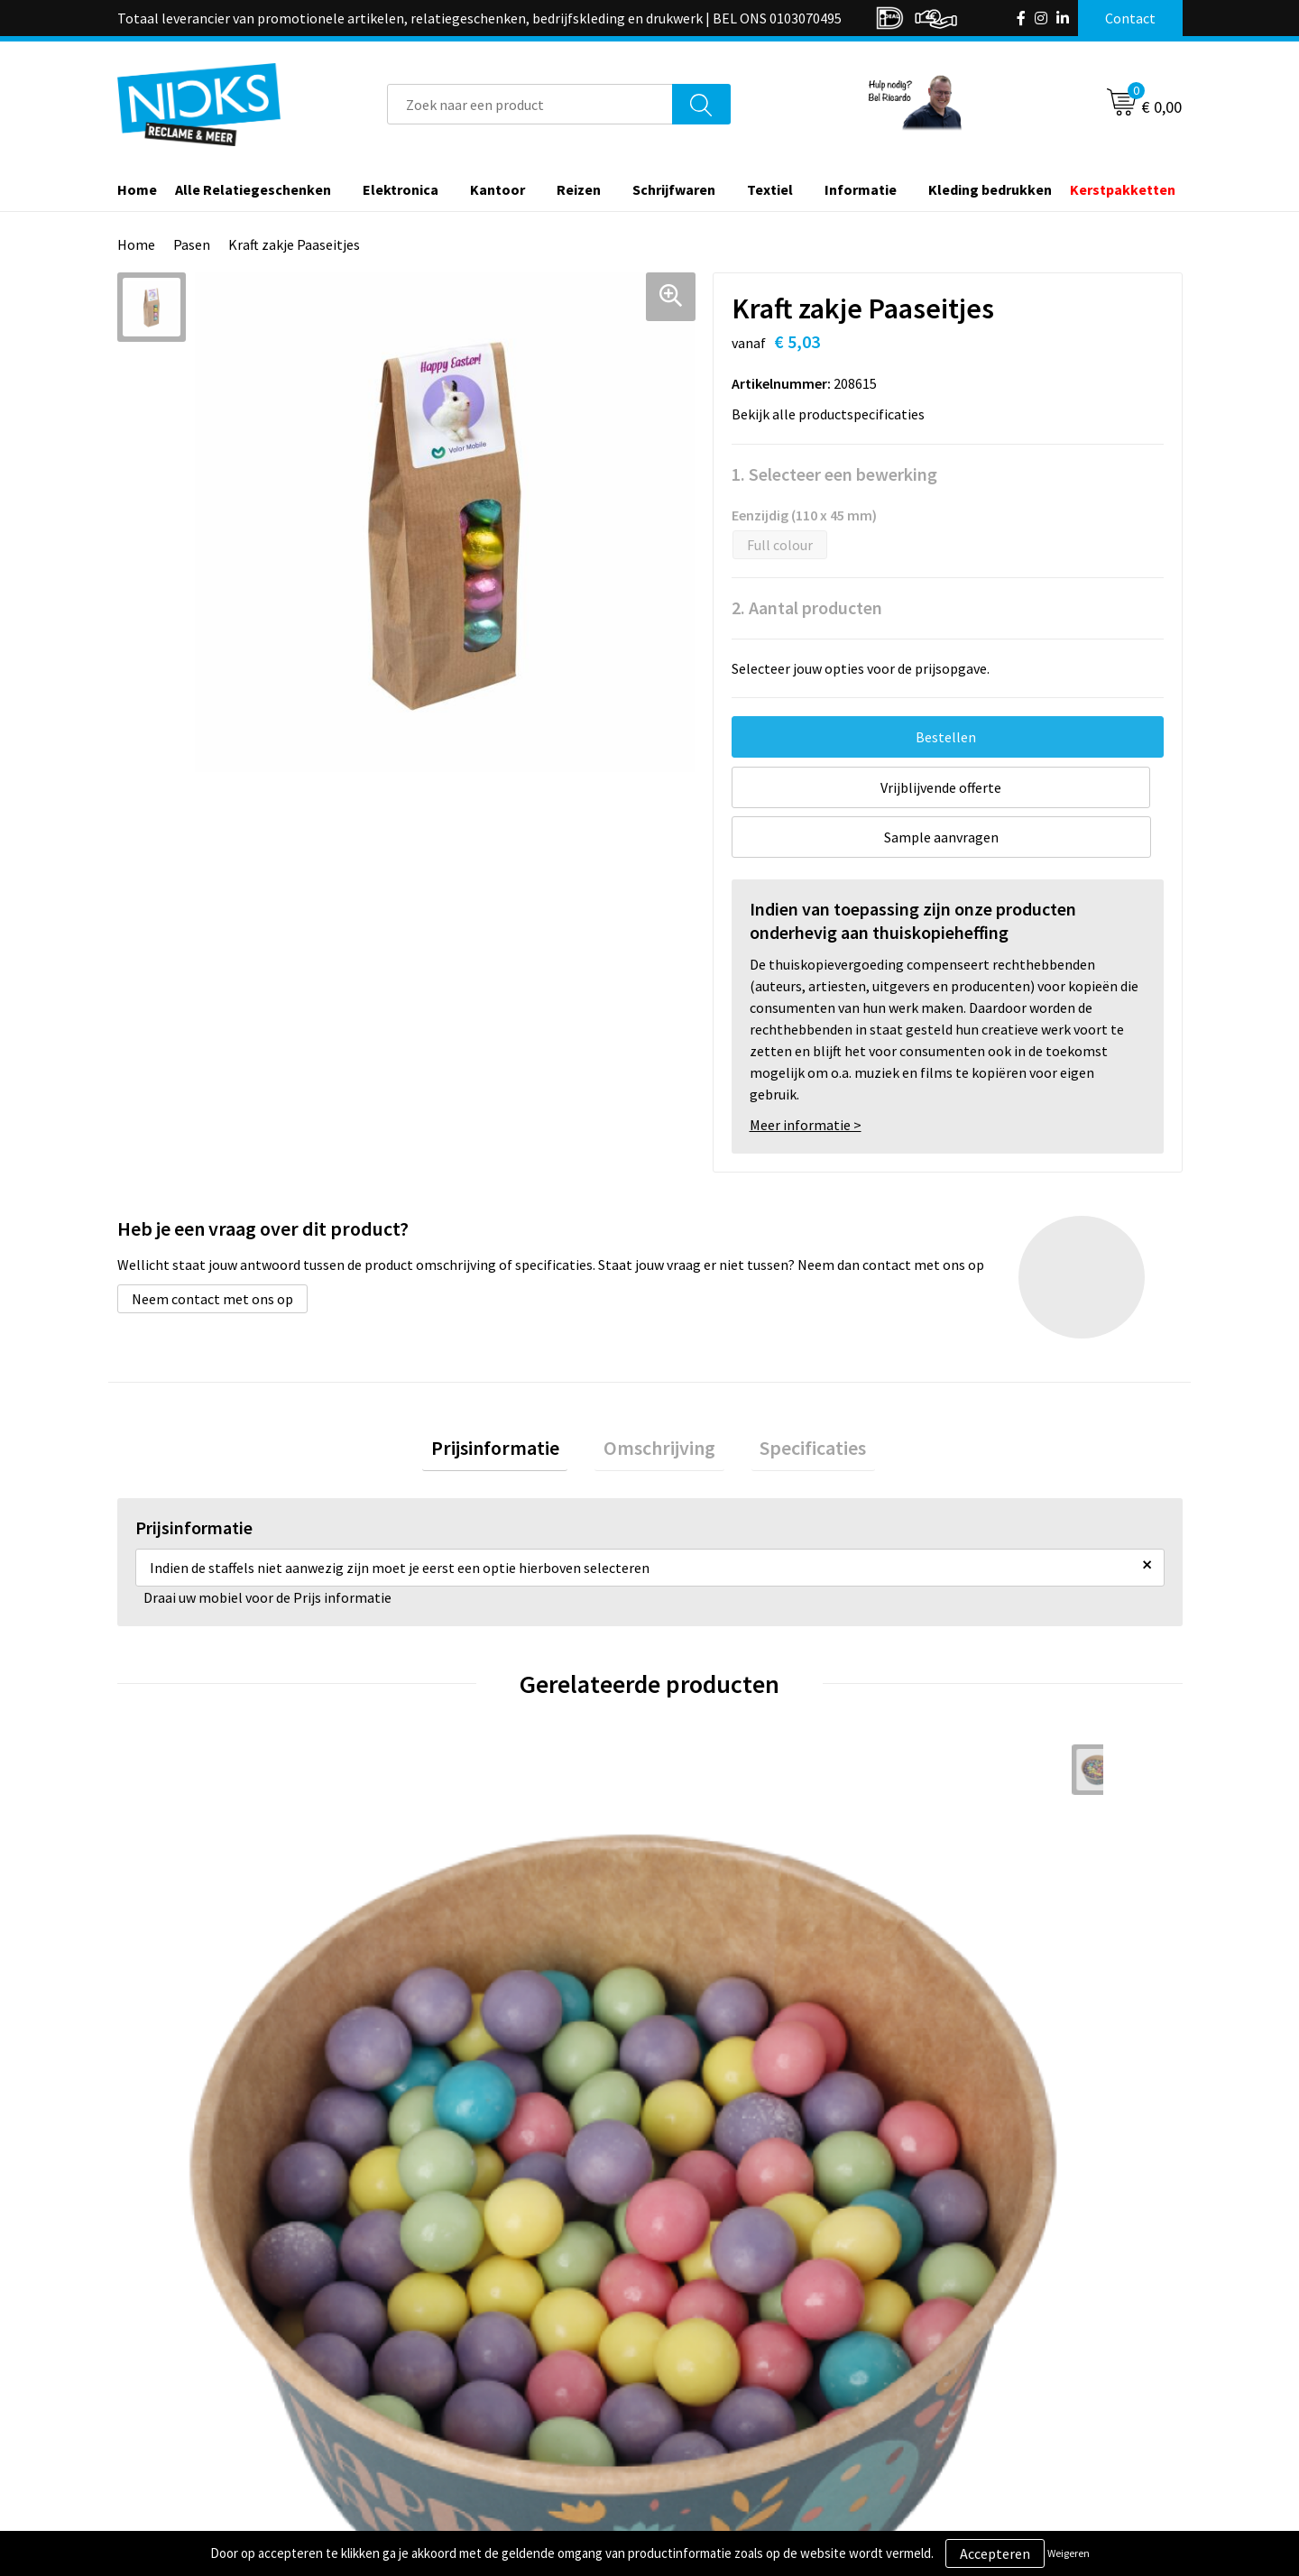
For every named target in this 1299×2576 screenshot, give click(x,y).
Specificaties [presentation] (795, 1402)
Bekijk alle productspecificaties (833, 414)
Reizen (579, 189)
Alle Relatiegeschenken (253, 189)
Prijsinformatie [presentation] (512, 1402)
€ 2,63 (445, 1994)
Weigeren (1068, 2553)
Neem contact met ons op (212, 1249)
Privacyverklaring (989, 2380)
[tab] (512, 1403)
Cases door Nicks (459, 2380)
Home (137, 189)
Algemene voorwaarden (1008, 2325)
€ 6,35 (179, 2048)
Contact (697, 2325)
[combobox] (530, 104)
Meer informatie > (805, 1075)
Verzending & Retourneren (753, 2352)
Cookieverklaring (988, 2352)
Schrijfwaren (673, 189)
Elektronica (400, 189)
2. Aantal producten (807, 607)
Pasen (191, 244)
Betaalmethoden (725, 2380)
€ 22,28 (715, 2021)
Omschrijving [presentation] (659, 1402)
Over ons (435, 2325)
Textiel (770, 189)
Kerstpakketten (1122, 189)
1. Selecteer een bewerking (834, 474)
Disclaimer (968, 2407)
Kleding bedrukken (990, 189)
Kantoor (497, 189)
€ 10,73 (982, 2021)
